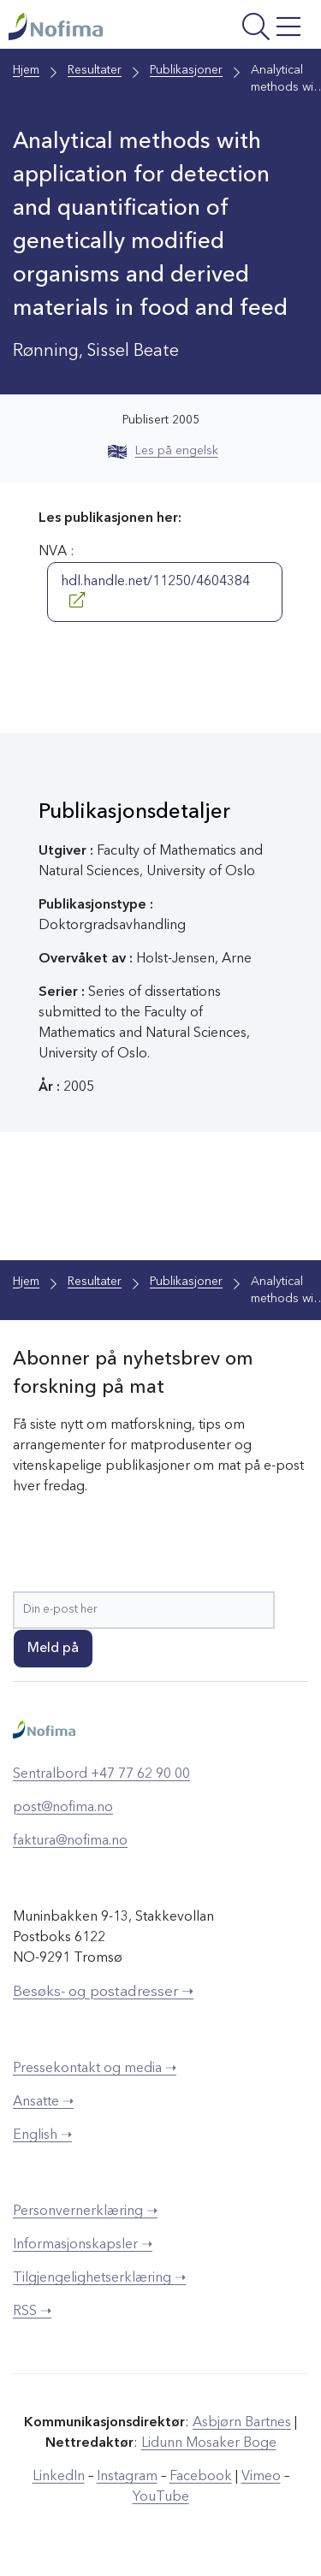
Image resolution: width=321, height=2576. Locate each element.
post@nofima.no (63, 1808)
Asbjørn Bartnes (242, 2423)
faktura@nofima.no (70, 1841)
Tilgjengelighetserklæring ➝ (99, 2278)
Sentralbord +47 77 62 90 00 (101, 1774)
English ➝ (42, 2135)
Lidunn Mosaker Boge (208, 2443)
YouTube (161, 2497)
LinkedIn (59, 2477)
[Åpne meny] (251, 29)
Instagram (127, 2477)
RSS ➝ (32, 2311)
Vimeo (261, 2477)
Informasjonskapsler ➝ (82, 2245)
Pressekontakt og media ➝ (94, 2069)
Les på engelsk (163, 451)
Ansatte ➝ (43, 2102)
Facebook (200, 2477)
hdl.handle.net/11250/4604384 (155, 591)
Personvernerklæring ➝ (85, 2211)
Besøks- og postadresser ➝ (103, 1992)
